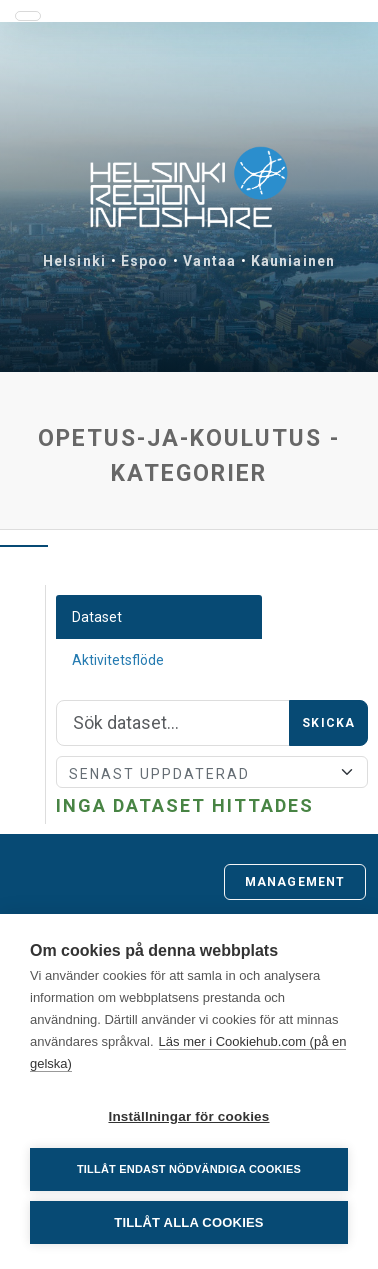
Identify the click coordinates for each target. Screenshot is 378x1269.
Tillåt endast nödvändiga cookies (189, 1169)
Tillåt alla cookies (188, 1222)
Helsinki (74, 261)
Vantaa (209, 261)
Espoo (145, 261)
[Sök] (173, 723)
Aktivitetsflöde (118, 660)
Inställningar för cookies (188, 1116)
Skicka (328, 723)
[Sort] (212, 772)
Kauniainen (293, 261)
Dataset (97, 617)
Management (295, 882)
